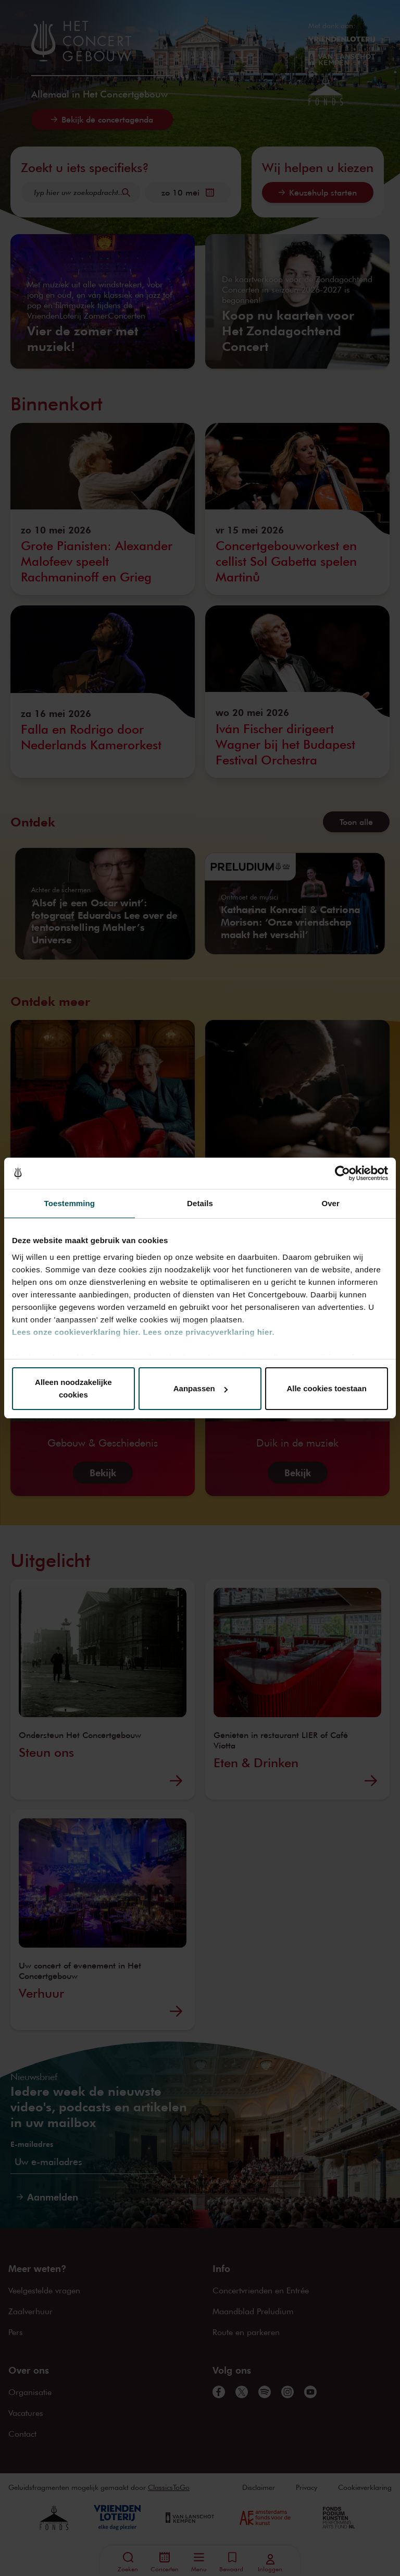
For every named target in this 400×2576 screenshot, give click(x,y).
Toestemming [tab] (69, 1203)
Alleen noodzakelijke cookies (73, 1388)
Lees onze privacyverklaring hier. (208, 1332)
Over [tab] (330, 1203)
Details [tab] (200, 1203)
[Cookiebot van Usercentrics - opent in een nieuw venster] (342, 1173)
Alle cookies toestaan (326, 1388)
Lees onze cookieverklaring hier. (76, 1332)
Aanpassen (200, 1388)
